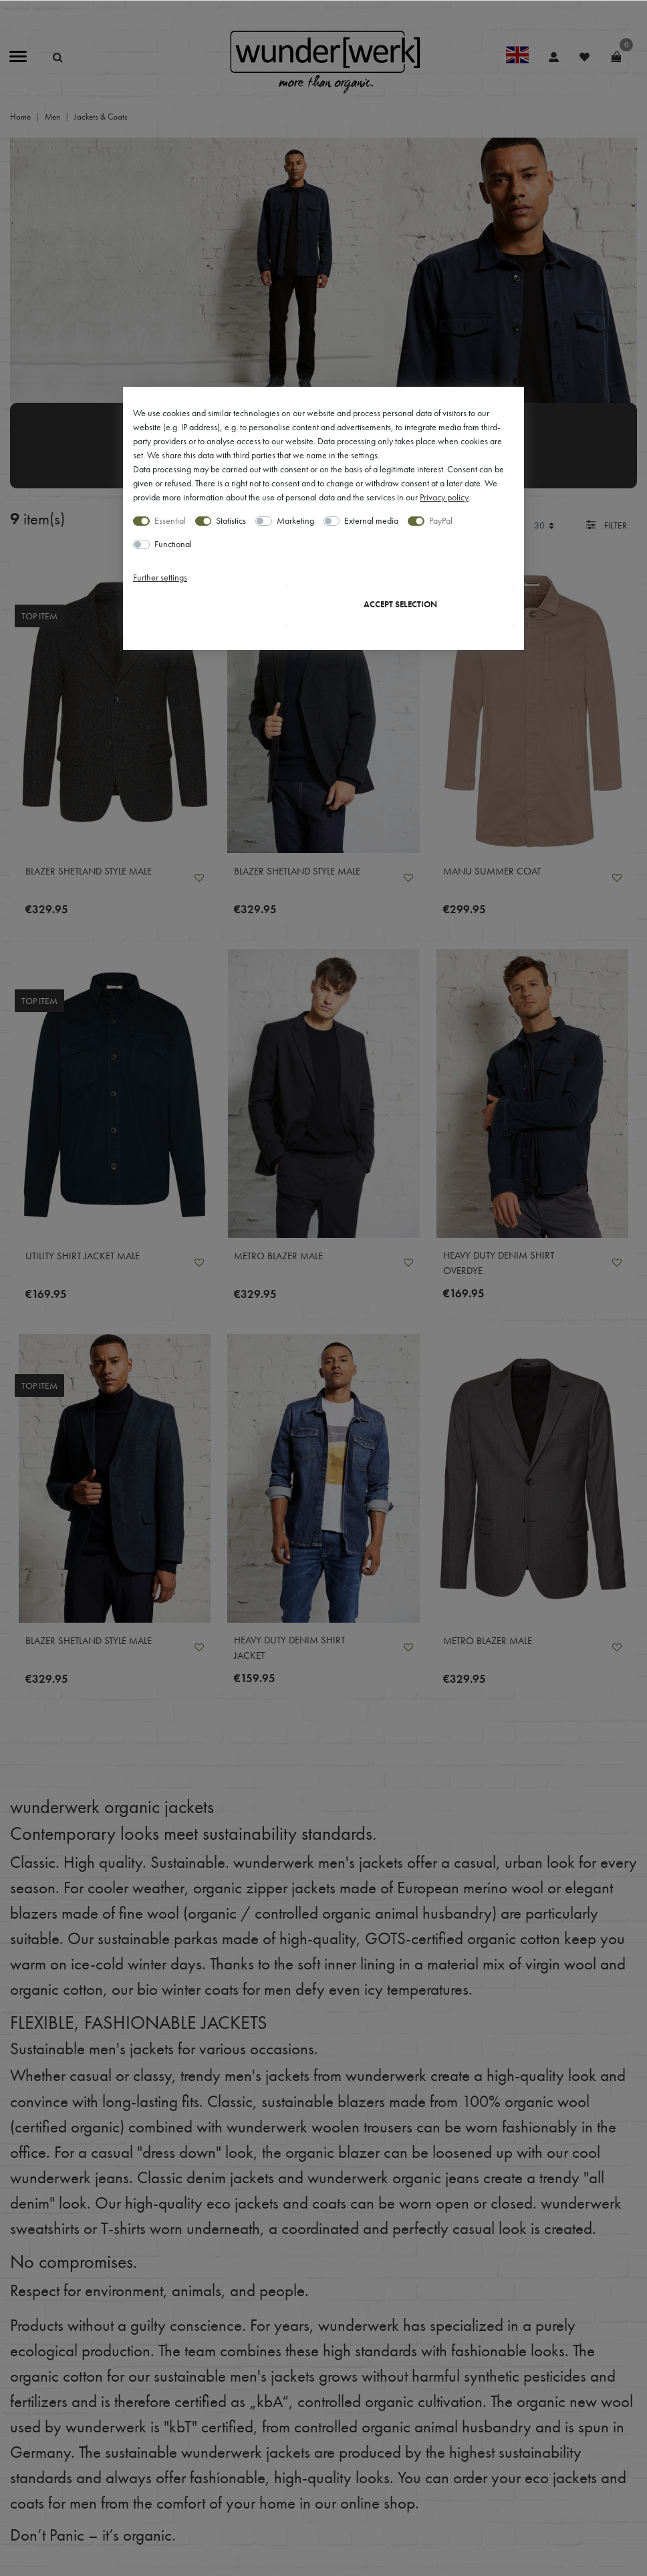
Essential (170, 520)
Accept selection (400, 604)
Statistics (231, 520)
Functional (173, 544)
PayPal (440, 520)
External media (371, 520)
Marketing (295, 520)
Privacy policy (444, 497)
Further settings (160, 577)
